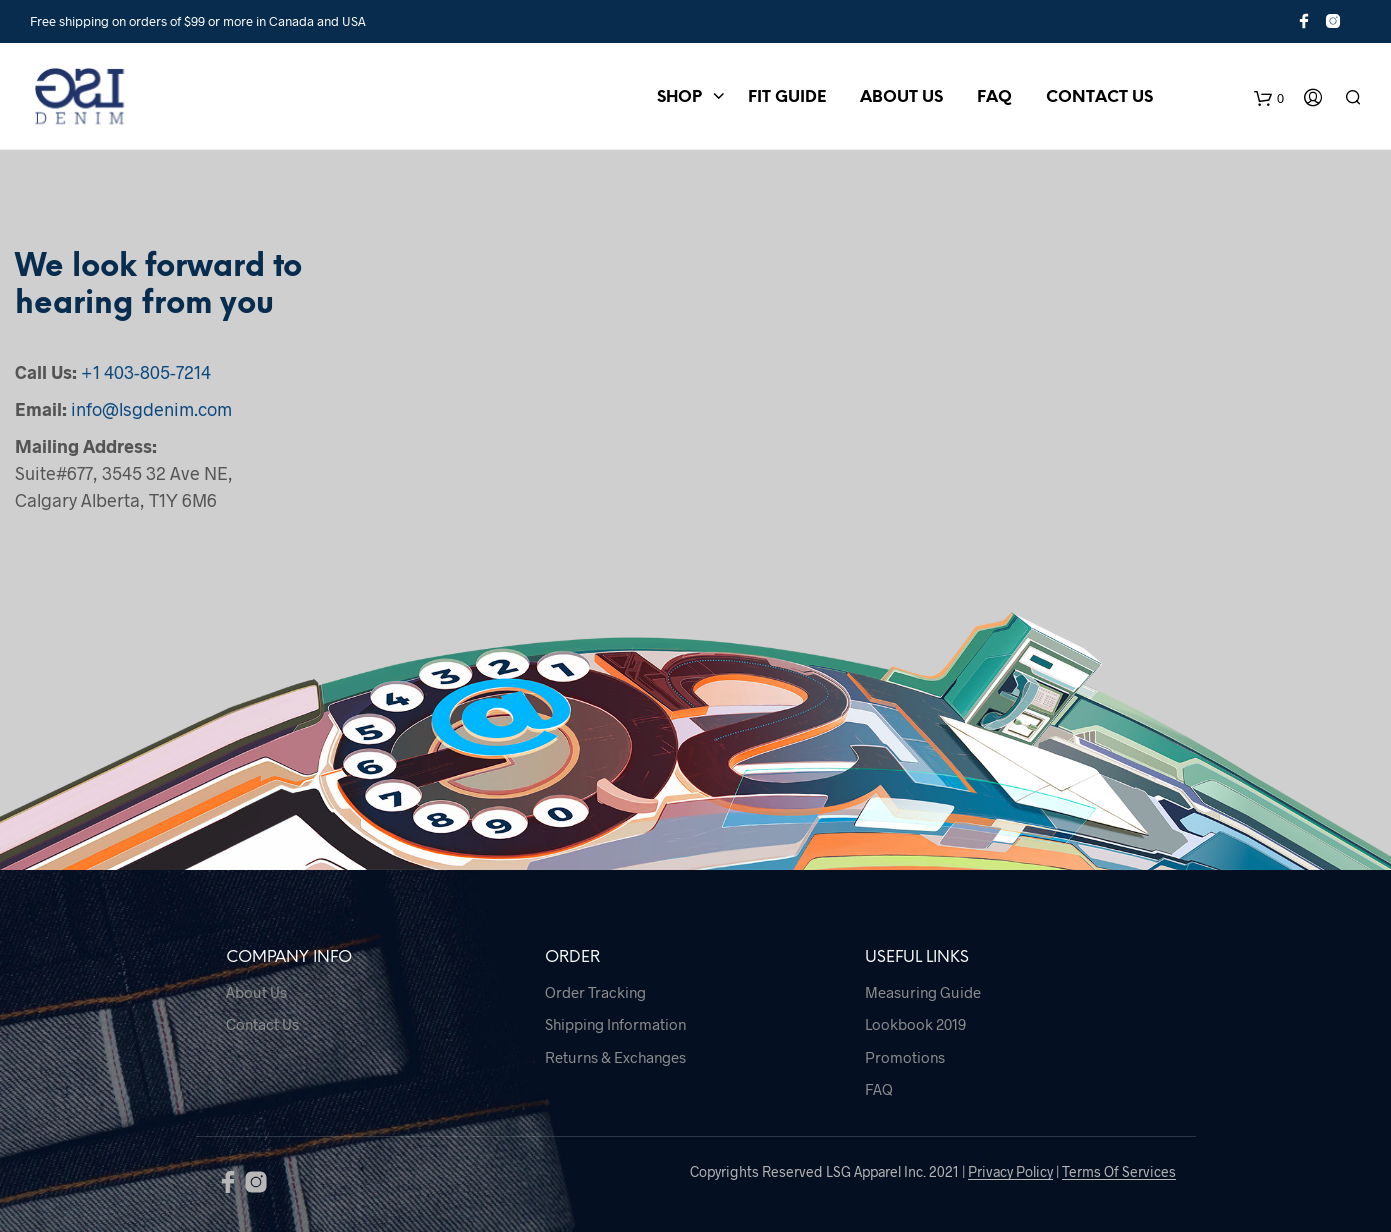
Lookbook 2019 (915, 1024)
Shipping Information (615, 1024)
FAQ (994, 97)
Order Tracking (595, 992)
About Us (901, 97)
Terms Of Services (1119, 1172)
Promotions (905, 1057)
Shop (679, 97)
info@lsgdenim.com (151, 409)
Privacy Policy (1010, 1172)
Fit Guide (787, 97)
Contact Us (1099, 97)
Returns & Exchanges (615, 1057)
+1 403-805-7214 (146, 372)
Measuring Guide (923, 992)
